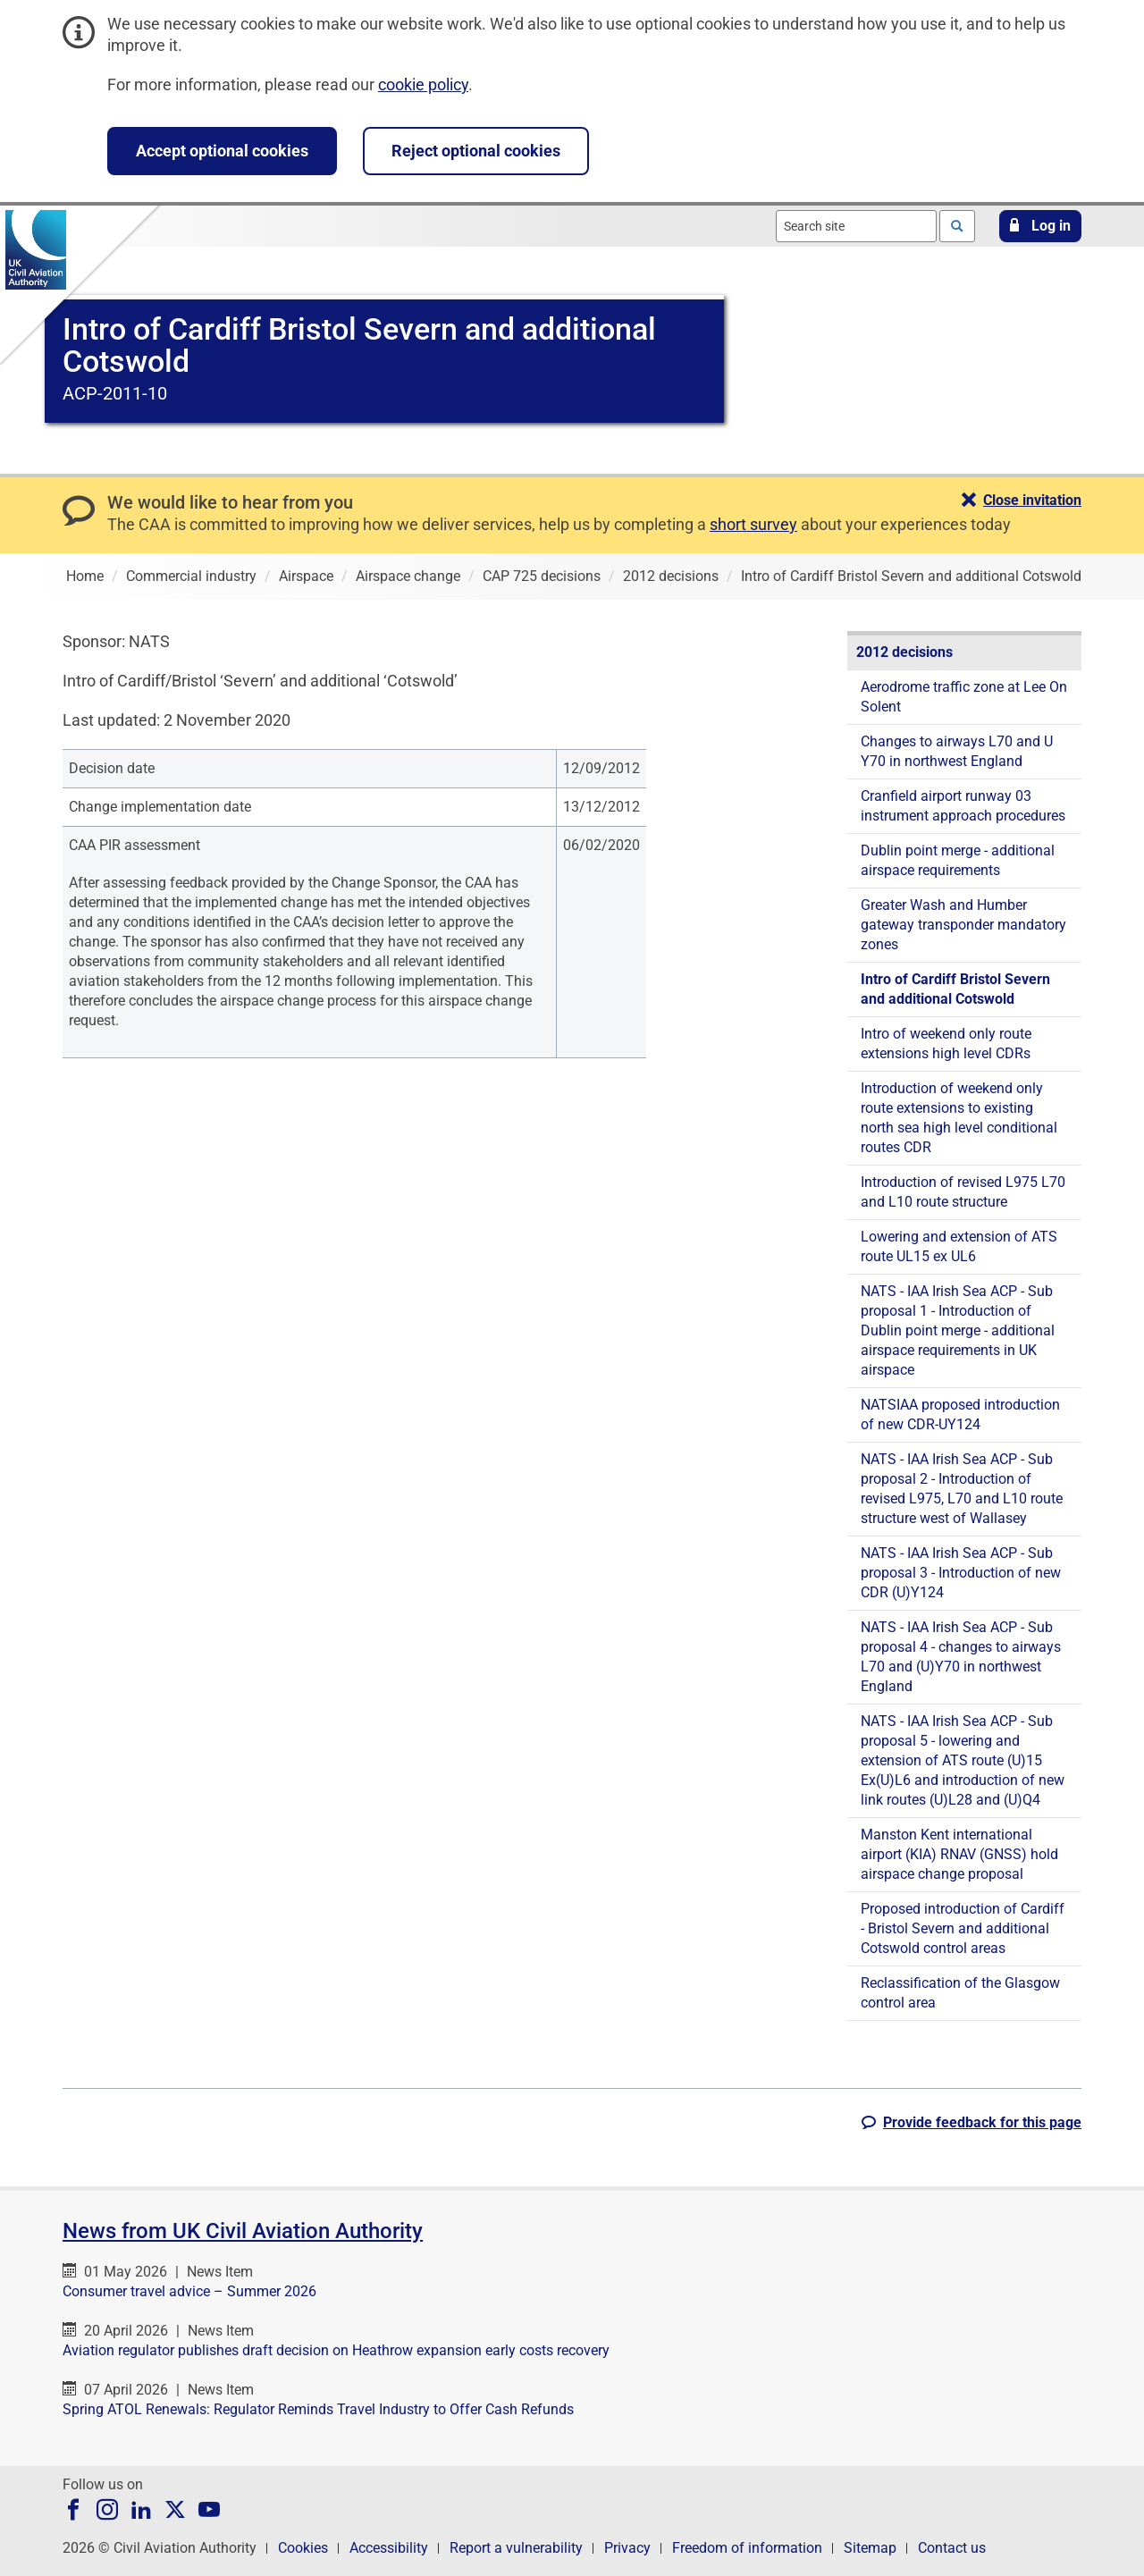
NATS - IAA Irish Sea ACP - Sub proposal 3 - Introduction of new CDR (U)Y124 (961, 1573)
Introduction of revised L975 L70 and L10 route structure (963, 1192)
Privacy (627, 2547)
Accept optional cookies (222, 150)
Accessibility (388, 2547)
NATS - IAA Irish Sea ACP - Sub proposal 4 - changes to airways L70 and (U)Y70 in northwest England (961, 1657)
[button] (1040, 226)
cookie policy (423, 84)
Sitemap (870, 2547)
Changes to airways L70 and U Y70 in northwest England (957, 751)
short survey (753, 524)
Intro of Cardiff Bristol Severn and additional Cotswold (955, 989)
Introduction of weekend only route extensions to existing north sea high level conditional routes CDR (959, 1118)
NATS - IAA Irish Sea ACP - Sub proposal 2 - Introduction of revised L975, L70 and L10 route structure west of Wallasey (962, 1489)
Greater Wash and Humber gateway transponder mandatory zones (963, 925)
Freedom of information (747, 2547)
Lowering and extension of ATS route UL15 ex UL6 (959, 1246)
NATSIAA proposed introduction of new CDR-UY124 (960, 1414)
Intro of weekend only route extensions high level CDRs (946, 1043)
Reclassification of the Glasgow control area (960, 1992)
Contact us (952, 2547)
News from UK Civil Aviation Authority (243, 2230)
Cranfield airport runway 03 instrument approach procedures (963, 805)
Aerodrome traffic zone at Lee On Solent (964, 696)
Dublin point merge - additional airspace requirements (958, 860)
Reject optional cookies (475, 150)
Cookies (303, 2547)
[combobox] (856, 226)
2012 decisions (904, 652)
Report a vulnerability (516, 2547)
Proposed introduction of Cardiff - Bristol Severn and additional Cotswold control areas (962, 1928)
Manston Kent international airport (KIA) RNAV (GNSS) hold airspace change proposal (959, 1854)
